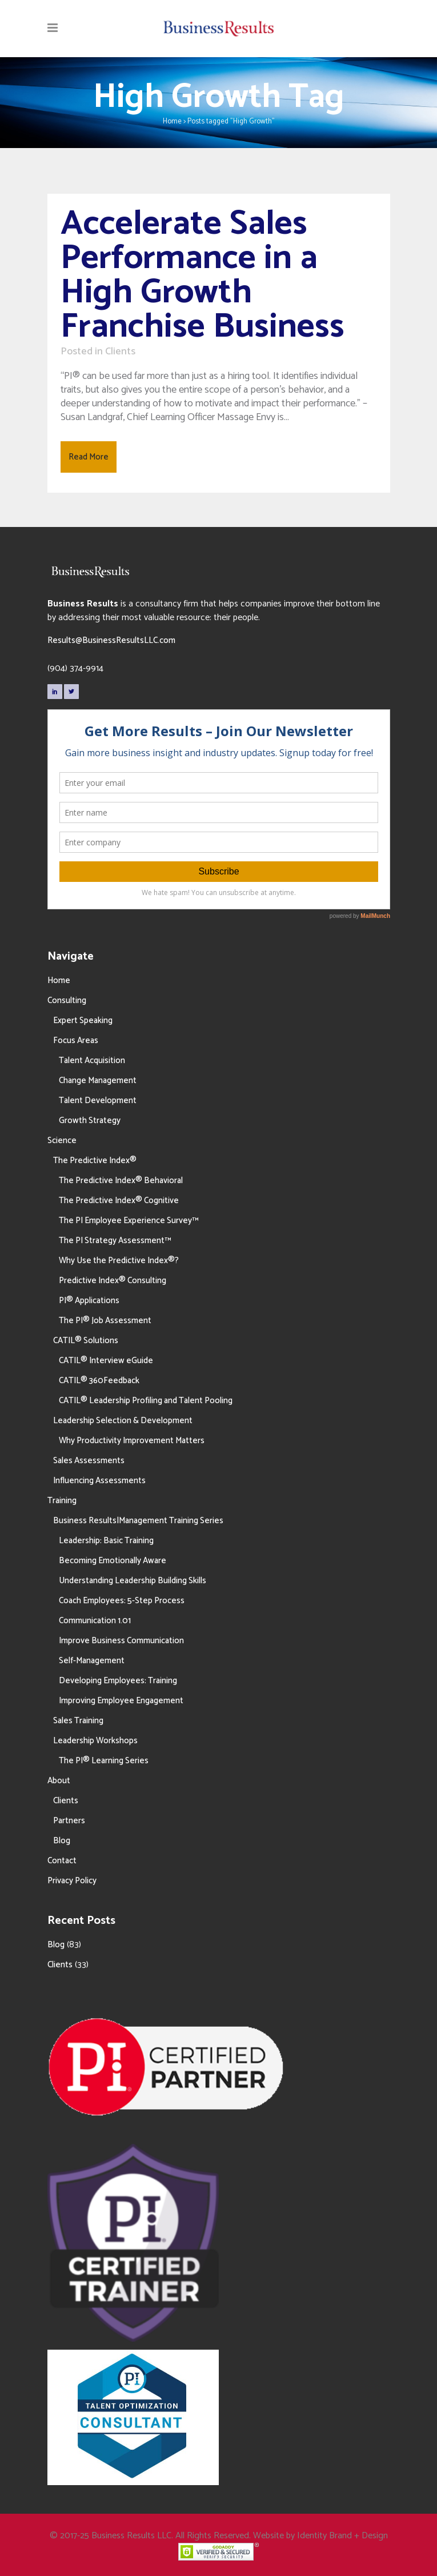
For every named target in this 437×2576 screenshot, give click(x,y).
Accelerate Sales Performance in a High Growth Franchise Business (202, 275)
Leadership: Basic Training (106, 1540)
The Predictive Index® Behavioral (121, 1180)
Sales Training (78, 1721)
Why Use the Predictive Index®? (119, 1260)
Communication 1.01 (95, 1621)
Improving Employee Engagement (121, 1701)
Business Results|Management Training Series (138, 1520)
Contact (62, 1861)
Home (172, 121)
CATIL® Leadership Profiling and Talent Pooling (145, 1400)
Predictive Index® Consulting (112, 1280)
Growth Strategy (90, 1120)
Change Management (98, 1080)
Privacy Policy (72, 1881)
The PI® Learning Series (104, 1761)
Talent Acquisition (92, 1060)
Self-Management (92, 1661)
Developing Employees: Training (118, 1681)
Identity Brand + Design (342, 2535)
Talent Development (98, 1100)
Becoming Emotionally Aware (112, 1560)
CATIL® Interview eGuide (106, 1360)
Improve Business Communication (121, 1641)
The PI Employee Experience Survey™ (128, 1220)
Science (62, 1140)
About (58, 1781)
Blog (61, 1841)
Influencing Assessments (99, 1480)
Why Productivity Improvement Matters (132, 1440)
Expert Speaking (83, 1020)
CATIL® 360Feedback (99, 1380)
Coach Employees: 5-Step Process (122, 1600)
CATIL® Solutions (85, 1340)
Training (62, 1500)
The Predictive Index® (95, 1160)
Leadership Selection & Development (123, 1420)
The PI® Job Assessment (105, 1320)
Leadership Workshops (95, 1741)
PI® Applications (89, 1300)
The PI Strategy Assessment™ (115, 1240)
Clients (120, 351)
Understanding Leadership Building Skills (132, 1580)
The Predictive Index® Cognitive (119, 1200)
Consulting (66, 1000)
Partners (69, 1821)
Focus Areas (75, 1040)
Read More (89, 457)
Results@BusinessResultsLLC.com (111, 640)
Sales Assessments (89, 1460)
